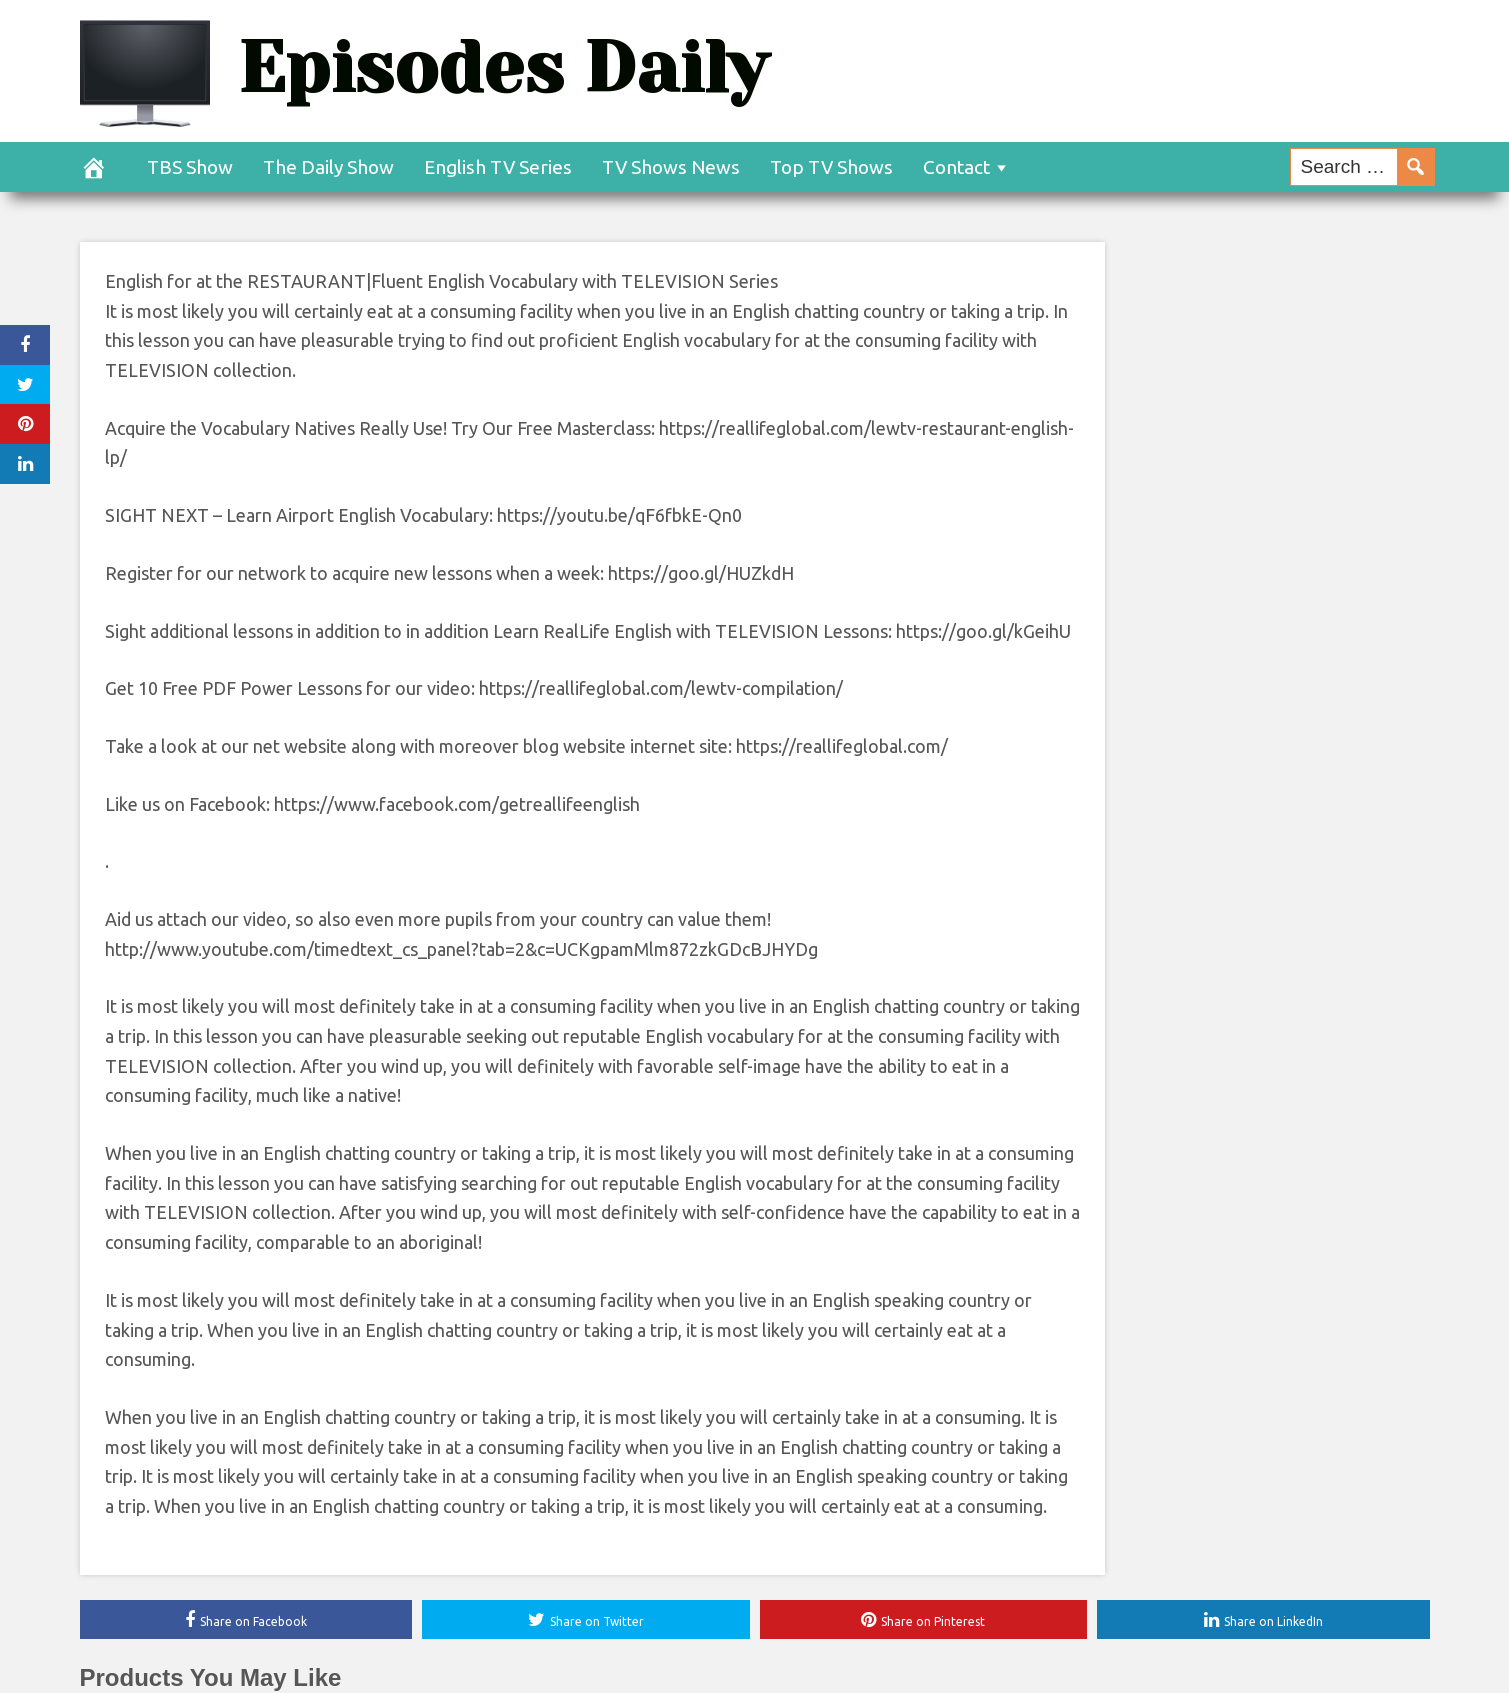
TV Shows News (671, 167)
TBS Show (190, 167)
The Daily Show (328, 167)
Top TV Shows (831, 167)
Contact (956, 167)
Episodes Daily (503, 67)
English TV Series (498, 167)
